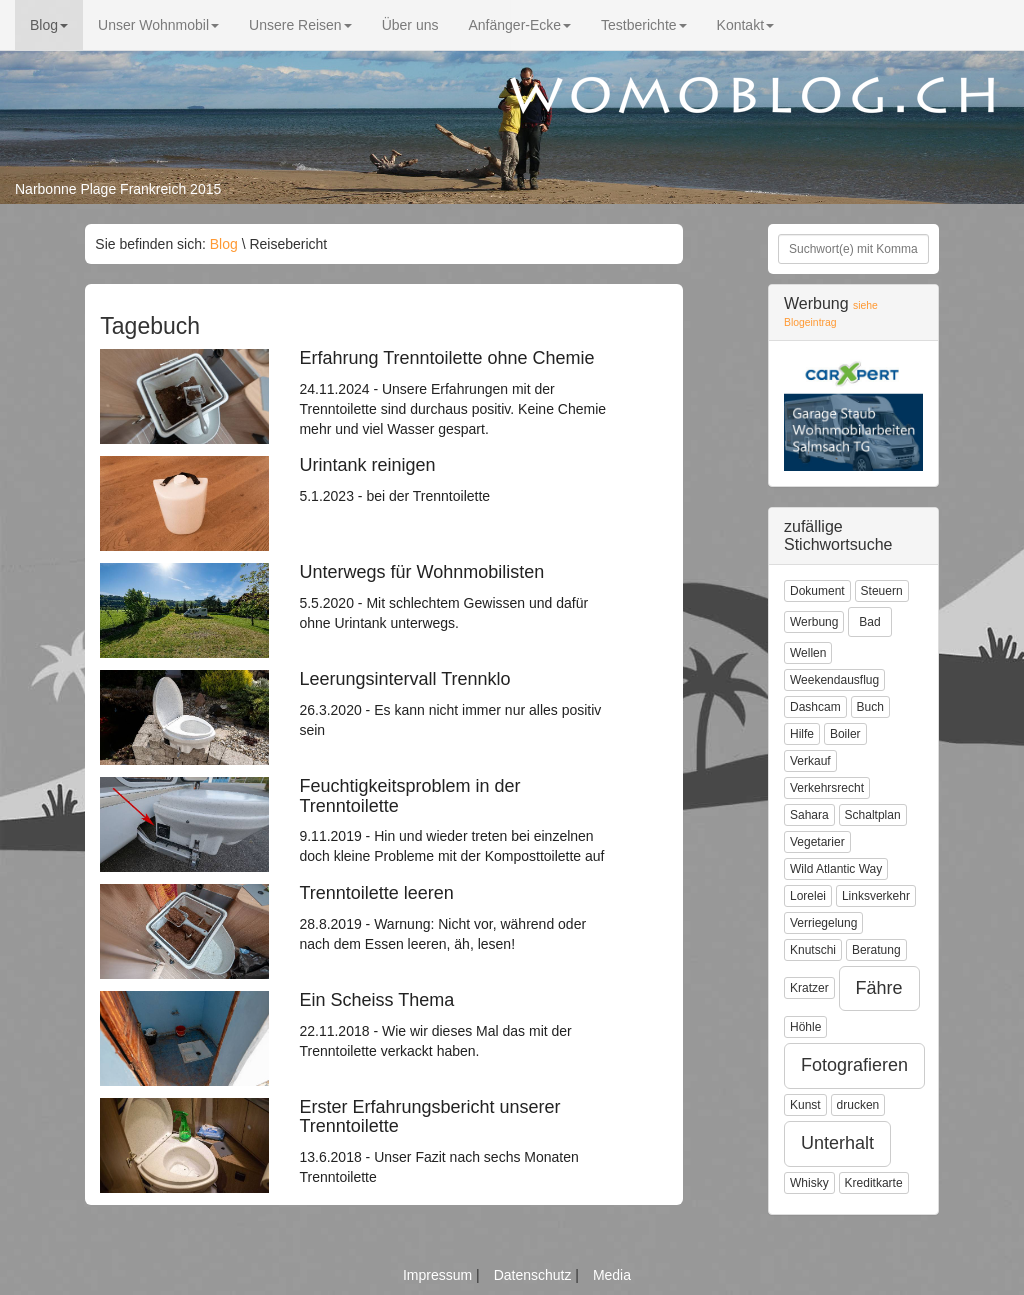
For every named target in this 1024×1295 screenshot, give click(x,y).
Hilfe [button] (802, 734)
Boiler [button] (845, 734)
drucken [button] (858, 1105)
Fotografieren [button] (854, 1065)
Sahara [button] (809, 815)
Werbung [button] (814, 622)
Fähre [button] (879, 988)
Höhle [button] (805, 1027)
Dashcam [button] (815, 707)
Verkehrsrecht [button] (827, 788)
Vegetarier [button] (817, 842)
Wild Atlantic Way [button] (836, 869)
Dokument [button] (817, 591)
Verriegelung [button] (823, 923)
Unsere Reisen (300, 25)
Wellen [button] (808, 653)
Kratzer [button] (809, 988)
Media (612, 1275)
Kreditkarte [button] (874, 1183)
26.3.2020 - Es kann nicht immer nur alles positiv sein (458, 704)
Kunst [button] (805, 1105)
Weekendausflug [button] (834, 680)
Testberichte (643, 25)
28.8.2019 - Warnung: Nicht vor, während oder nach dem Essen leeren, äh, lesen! (458, 918)
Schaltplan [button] (873, 815)
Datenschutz (535, 1275)
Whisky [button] (809, 1183)
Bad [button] (869, 622)
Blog (49, 25)
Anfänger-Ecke (519, 25)
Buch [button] (870, 707)
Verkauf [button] (810, 761)
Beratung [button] (876, 950)
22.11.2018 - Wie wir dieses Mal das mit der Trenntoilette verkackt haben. (458, 1025)
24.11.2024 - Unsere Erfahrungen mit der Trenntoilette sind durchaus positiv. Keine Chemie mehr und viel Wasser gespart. (458, 393)
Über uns (410, 25)
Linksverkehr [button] (876, 896)
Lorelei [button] (808, 896)
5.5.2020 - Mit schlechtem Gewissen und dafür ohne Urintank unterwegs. (458, 597)
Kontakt (745, 25)
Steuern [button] (882, 591)
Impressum (439, 1275)
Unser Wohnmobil (158, 25)
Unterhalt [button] (837, 1143)
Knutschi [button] (813, 950)
